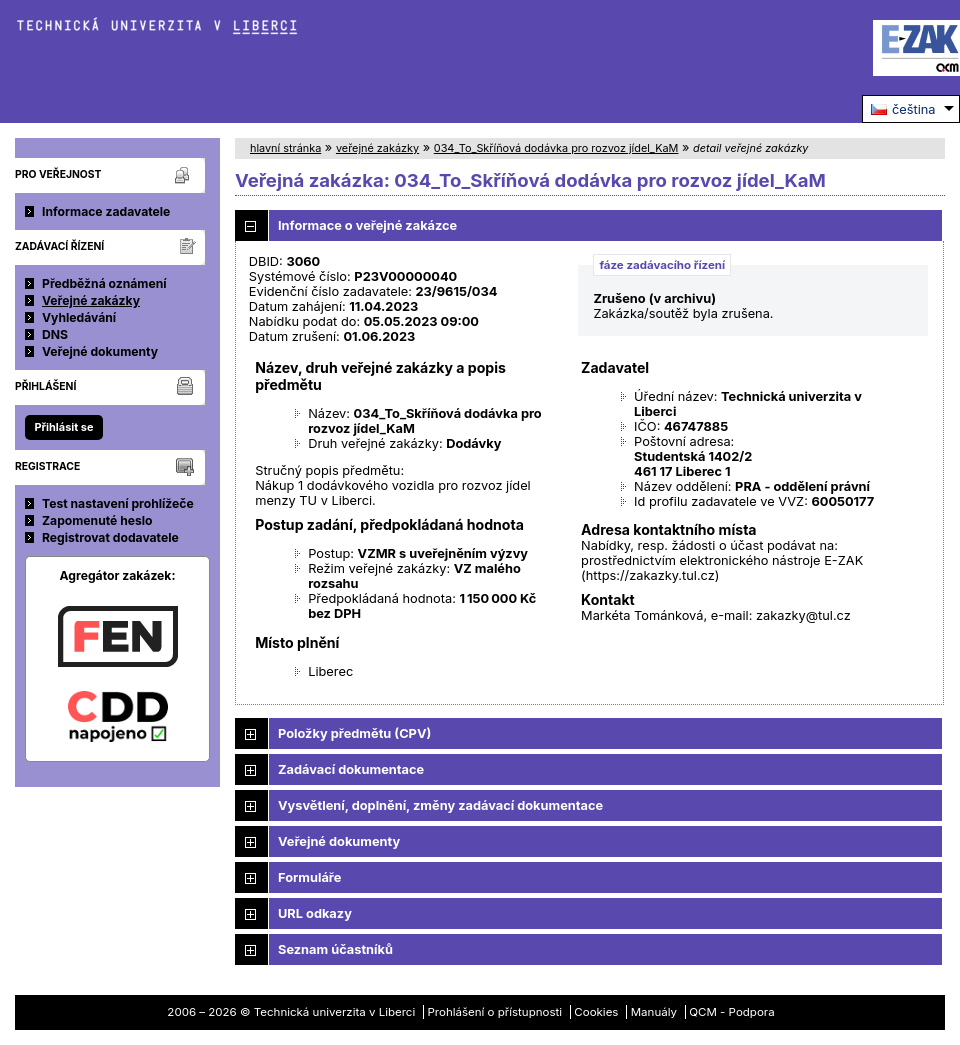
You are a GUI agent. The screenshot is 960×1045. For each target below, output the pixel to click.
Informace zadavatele (106, 211)
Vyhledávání (79, 317)
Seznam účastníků (335, 949)
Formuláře (309, 877)
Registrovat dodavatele (110, 537)
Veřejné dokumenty (100, 351)
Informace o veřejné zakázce (367, 225)
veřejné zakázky (377, 148)
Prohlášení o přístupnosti (495, 1012)
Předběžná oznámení (104, 283)
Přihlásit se (63, 427)
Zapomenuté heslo (97, 520)
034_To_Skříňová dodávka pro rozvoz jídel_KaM (556, 148)
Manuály (654, 1012)
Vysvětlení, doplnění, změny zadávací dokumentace (440, 805)
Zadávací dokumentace (351, 769)
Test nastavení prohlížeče (118, 503)
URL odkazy (315, 913)
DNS (55, 334)
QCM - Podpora (731, 1012)
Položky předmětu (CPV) (354, 733)
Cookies (596, 1012)
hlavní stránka (285, 148)
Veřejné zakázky (91, 300)
